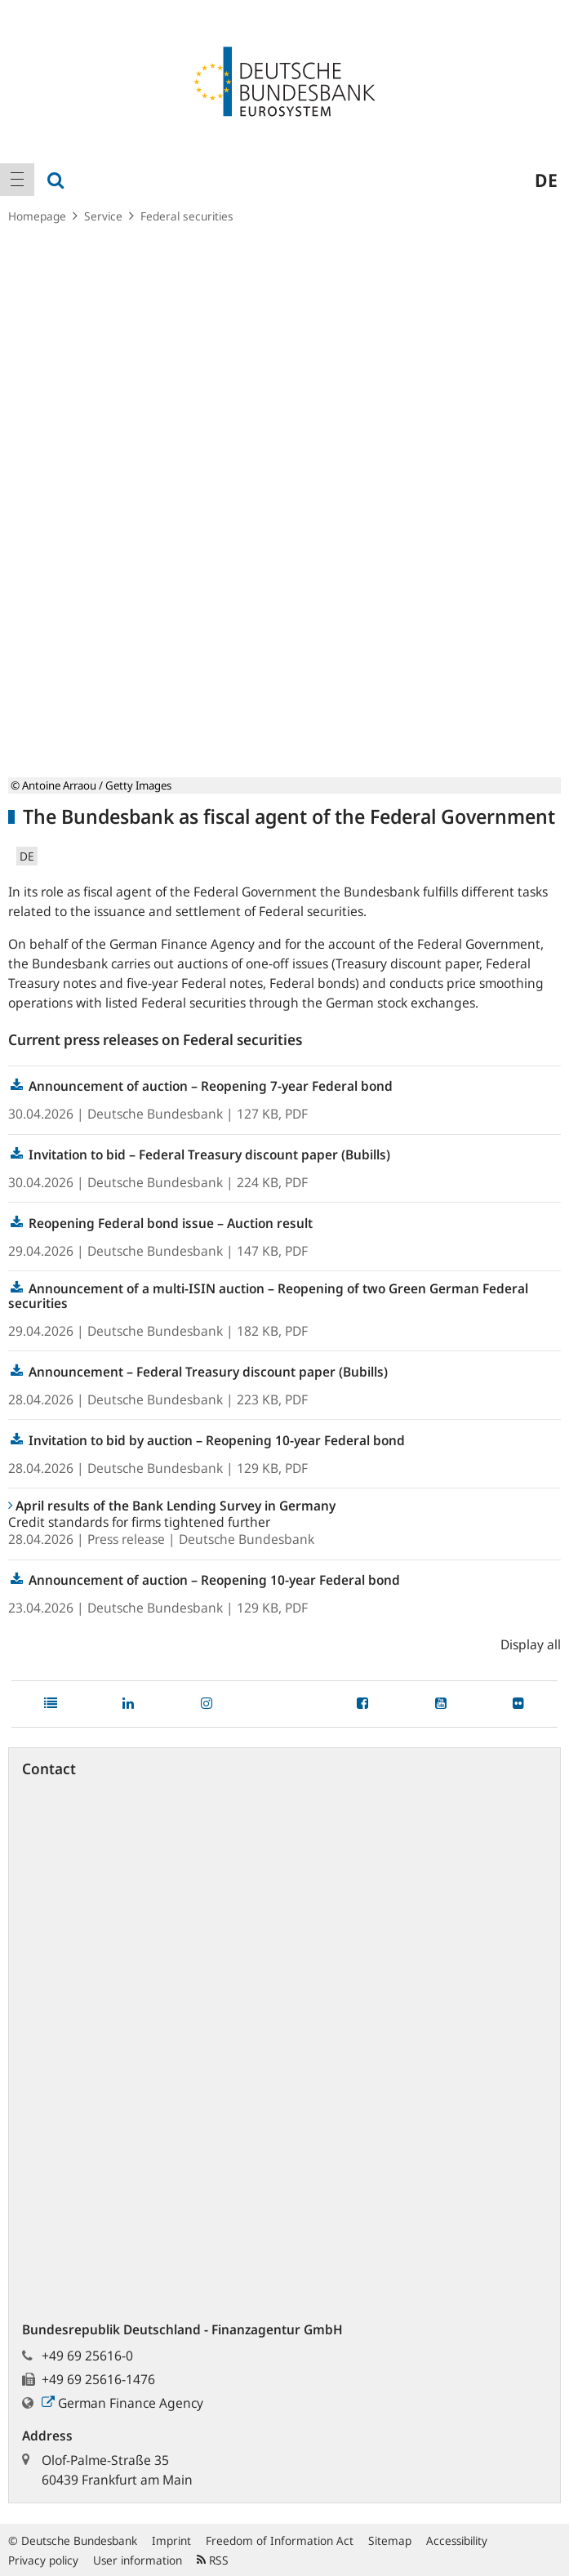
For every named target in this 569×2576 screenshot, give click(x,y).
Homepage (37, 216)
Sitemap (389, 2540)
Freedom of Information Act (279, 2540)
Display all (530, 1644)
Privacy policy (43, 2560)
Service (103, 216)
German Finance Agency (122, 2403)
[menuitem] (17, 179)
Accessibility (456, 2540)
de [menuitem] (546, 179)
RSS (213, 2560)
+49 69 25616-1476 (98, 2379)
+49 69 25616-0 (87, 2356)
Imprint (171, 2540)
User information (137, 2560)
